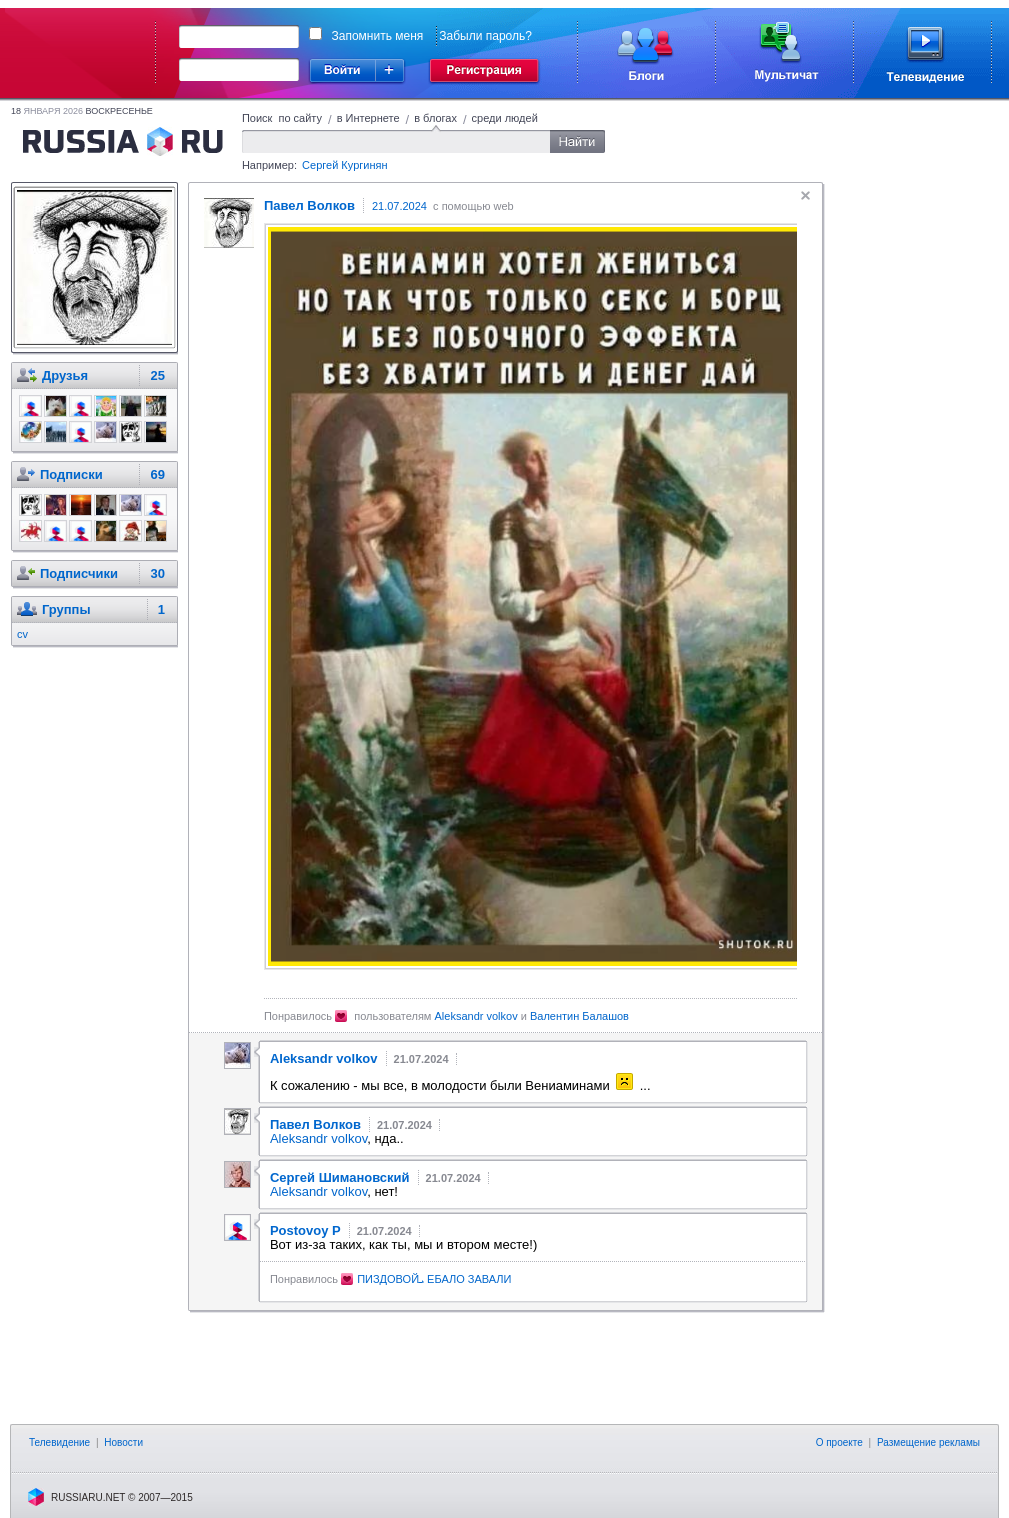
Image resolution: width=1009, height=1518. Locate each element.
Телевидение (59, 1442)
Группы (66, 609)
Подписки (71, 474)
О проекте (839, 1442)
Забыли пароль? (485, 36)
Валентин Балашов (579, 1016)
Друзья (65, 375)
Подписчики (79, 573)
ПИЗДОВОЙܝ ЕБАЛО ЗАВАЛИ (434, 1279)
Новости (123, 1442)
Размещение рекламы (928, 1442)
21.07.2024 (399, 206)
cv (22, 634)
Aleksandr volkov (476, 1016)
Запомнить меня (378, 36)
